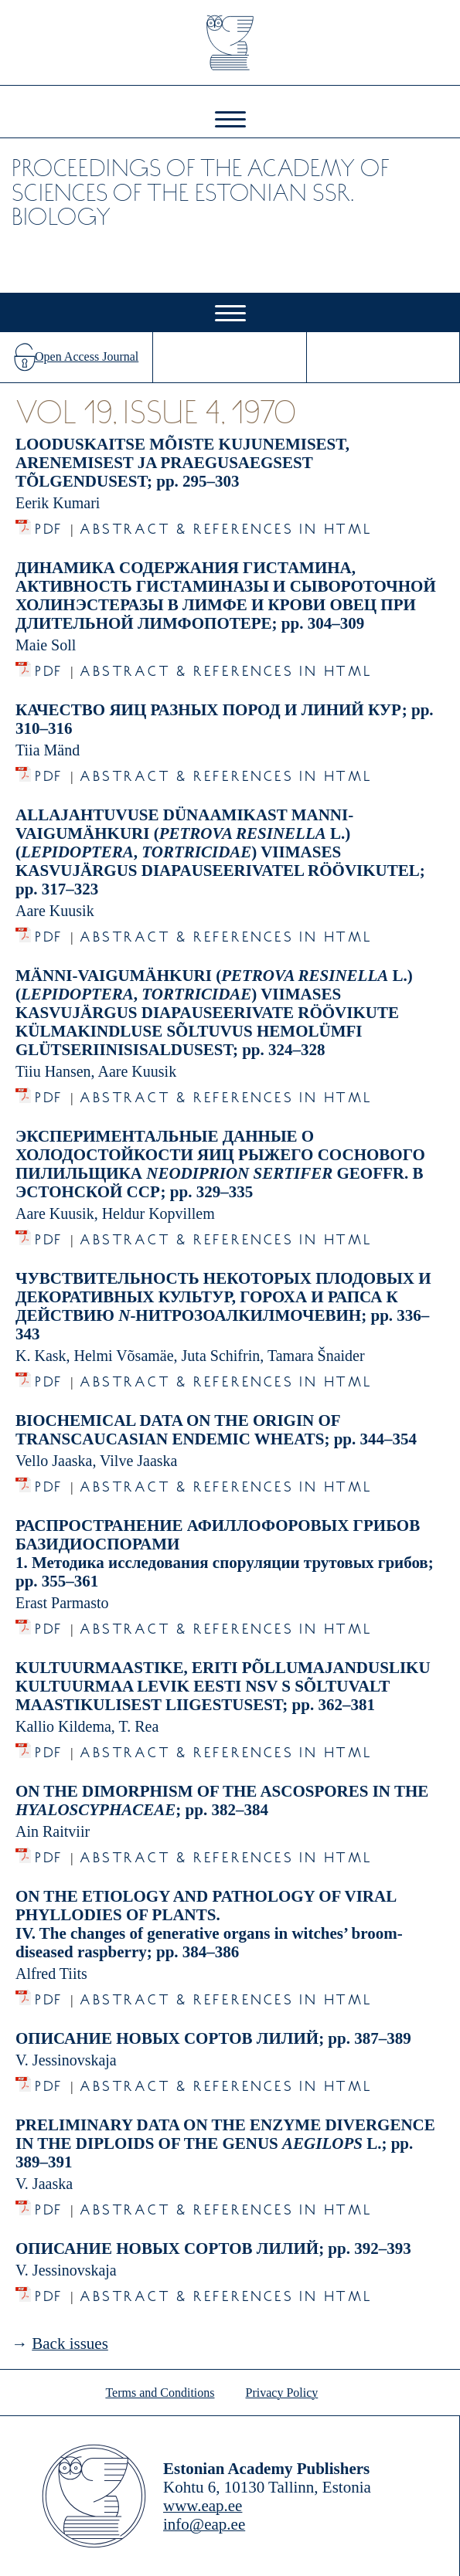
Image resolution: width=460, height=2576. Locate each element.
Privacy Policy (282, 2392)
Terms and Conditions (159, 2392)
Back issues (70, 2343)
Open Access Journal (86, 356)
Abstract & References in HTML (226, 525)
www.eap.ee (202, 2505)
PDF (49, 525)
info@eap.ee (204, 2524)
